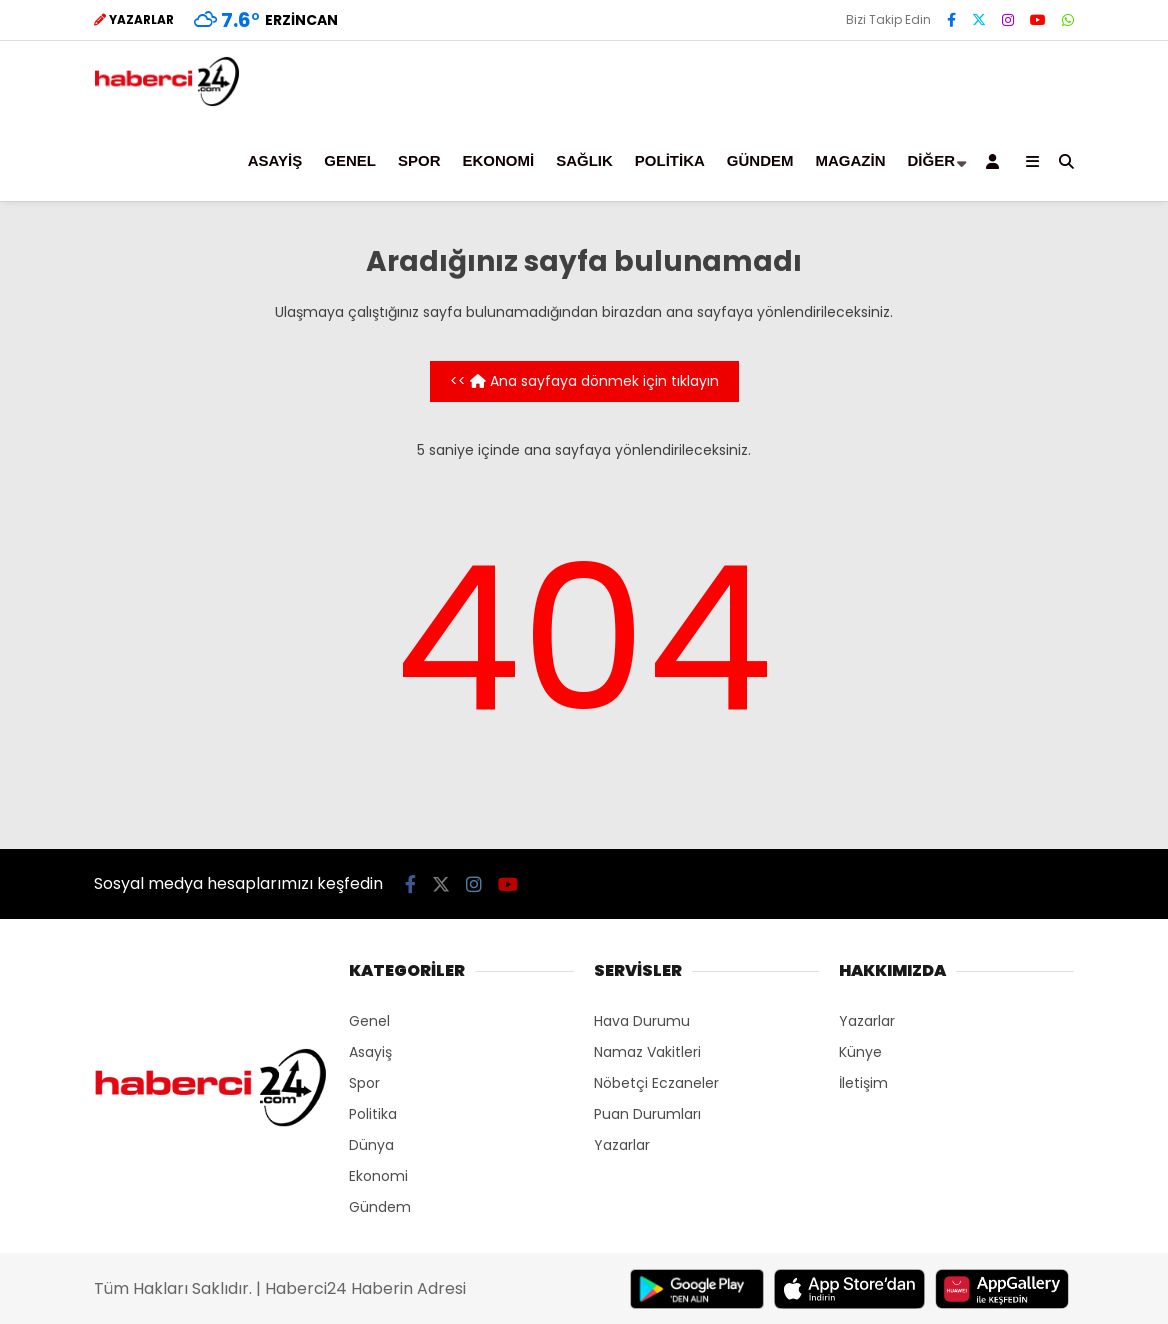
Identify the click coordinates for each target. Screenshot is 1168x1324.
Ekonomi (498, 160)
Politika (670, 160)
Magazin (850, 160)
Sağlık (584, 160)
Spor (419, 160)
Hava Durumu (642, 1021)
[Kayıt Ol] (996, 161)
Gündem (760, 160)
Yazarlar (622, 1145)
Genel (350, 160)
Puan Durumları (647, 1114)
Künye (860, 1052)
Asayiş (275, 160)
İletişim (863, 1083)
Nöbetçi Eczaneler (656, 1083)
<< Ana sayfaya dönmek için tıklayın (584, 381)
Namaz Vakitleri (647, 1052)
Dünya (371, 1145)
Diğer (931, 160)
